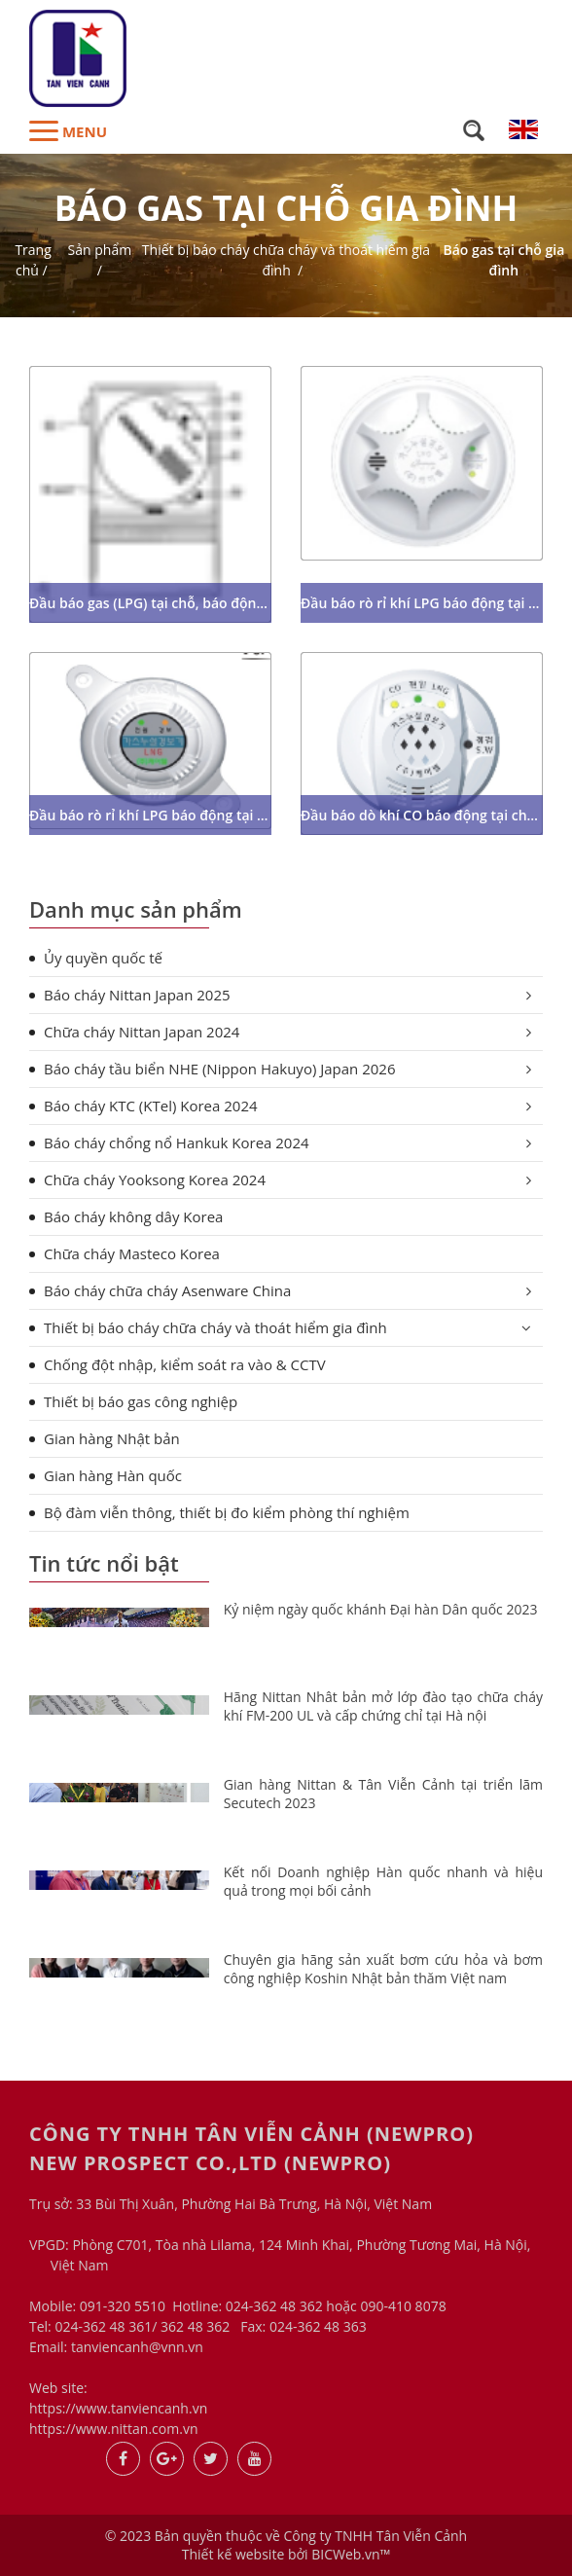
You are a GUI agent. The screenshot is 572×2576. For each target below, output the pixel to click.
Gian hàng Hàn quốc (113, 1475)
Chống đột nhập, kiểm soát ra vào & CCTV (185, 1364)
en (523, 129)
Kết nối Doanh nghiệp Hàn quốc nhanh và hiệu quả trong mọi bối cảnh (383, 1882)
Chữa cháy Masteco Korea (132, 1253)
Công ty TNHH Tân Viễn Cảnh (375, 2535)
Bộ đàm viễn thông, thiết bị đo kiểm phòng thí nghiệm (227, 1512)
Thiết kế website (233, 2554)
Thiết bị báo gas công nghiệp (140, 1401)
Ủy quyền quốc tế (103, 957)
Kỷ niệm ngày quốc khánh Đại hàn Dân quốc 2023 (381, 1609)
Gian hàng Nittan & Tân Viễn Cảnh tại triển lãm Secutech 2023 (383, 1794)
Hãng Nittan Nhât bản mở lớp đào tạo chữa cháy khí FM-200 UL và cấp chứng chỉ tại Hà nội (383, 1706)
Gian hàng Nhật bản (112, 1438)
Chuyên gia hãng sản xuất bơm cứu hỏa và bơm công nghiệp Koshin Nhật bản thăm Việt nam (383, 1969)
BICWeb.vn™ (350, 2554)
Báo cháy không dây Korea (133, 1216)
